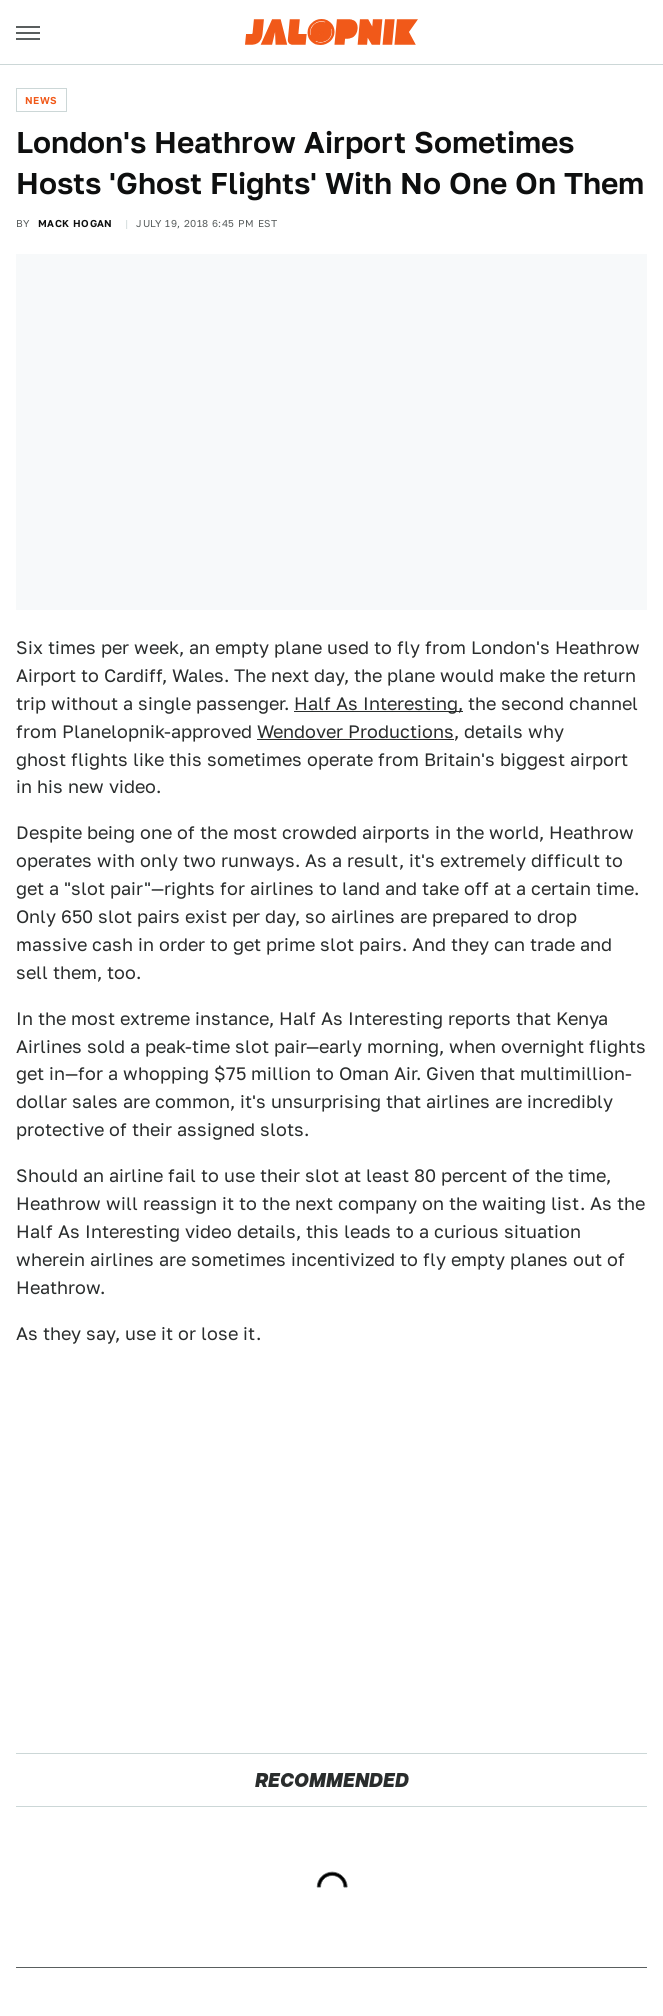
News (41, 100)
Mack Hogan (75, 223)
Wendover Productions (355, 731)
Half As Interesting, (378, 703)
